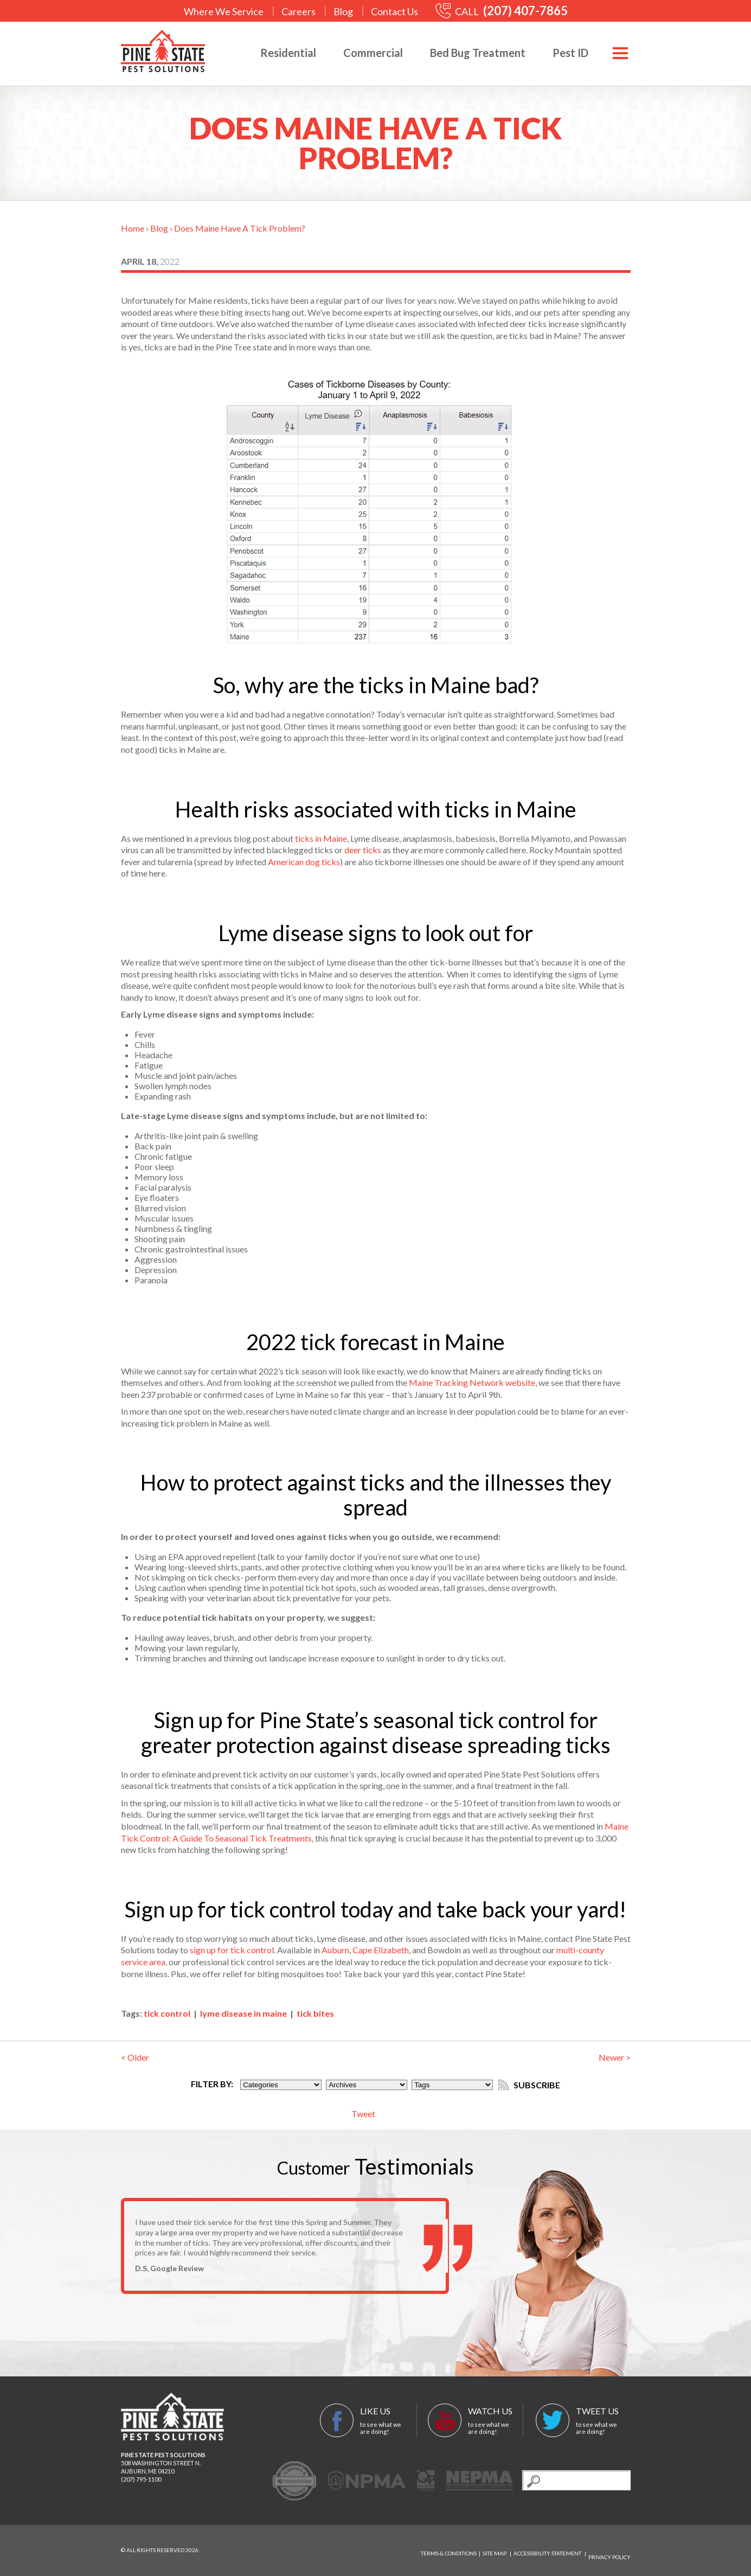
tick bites (315, 2013)
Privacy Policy (609, 2550)
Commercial (362, 52)
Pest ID (559, 52)
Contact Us (394, 11)
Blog (343, 11)
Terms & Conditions (449, 2550)
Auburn (335, 1950)
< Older (135, 2057)
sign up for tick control (232, 1950)
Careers (298, 11)
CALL (501, 11)
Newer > (615, 2057)
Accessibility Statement (547, 2550)
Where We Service (224, 11)
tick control (167, 2013)
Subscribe (536, 2084)
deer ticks (362, 850)
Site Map (494, 2550)
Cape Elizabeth (380, 1950)
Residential (277, 52)
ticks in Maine (321, 838)
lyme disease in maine (243, 2013)
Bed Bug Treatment (467, 52)
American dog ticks (304, 861)
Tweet (363, 2114)
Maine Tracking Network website (472, 1382)
